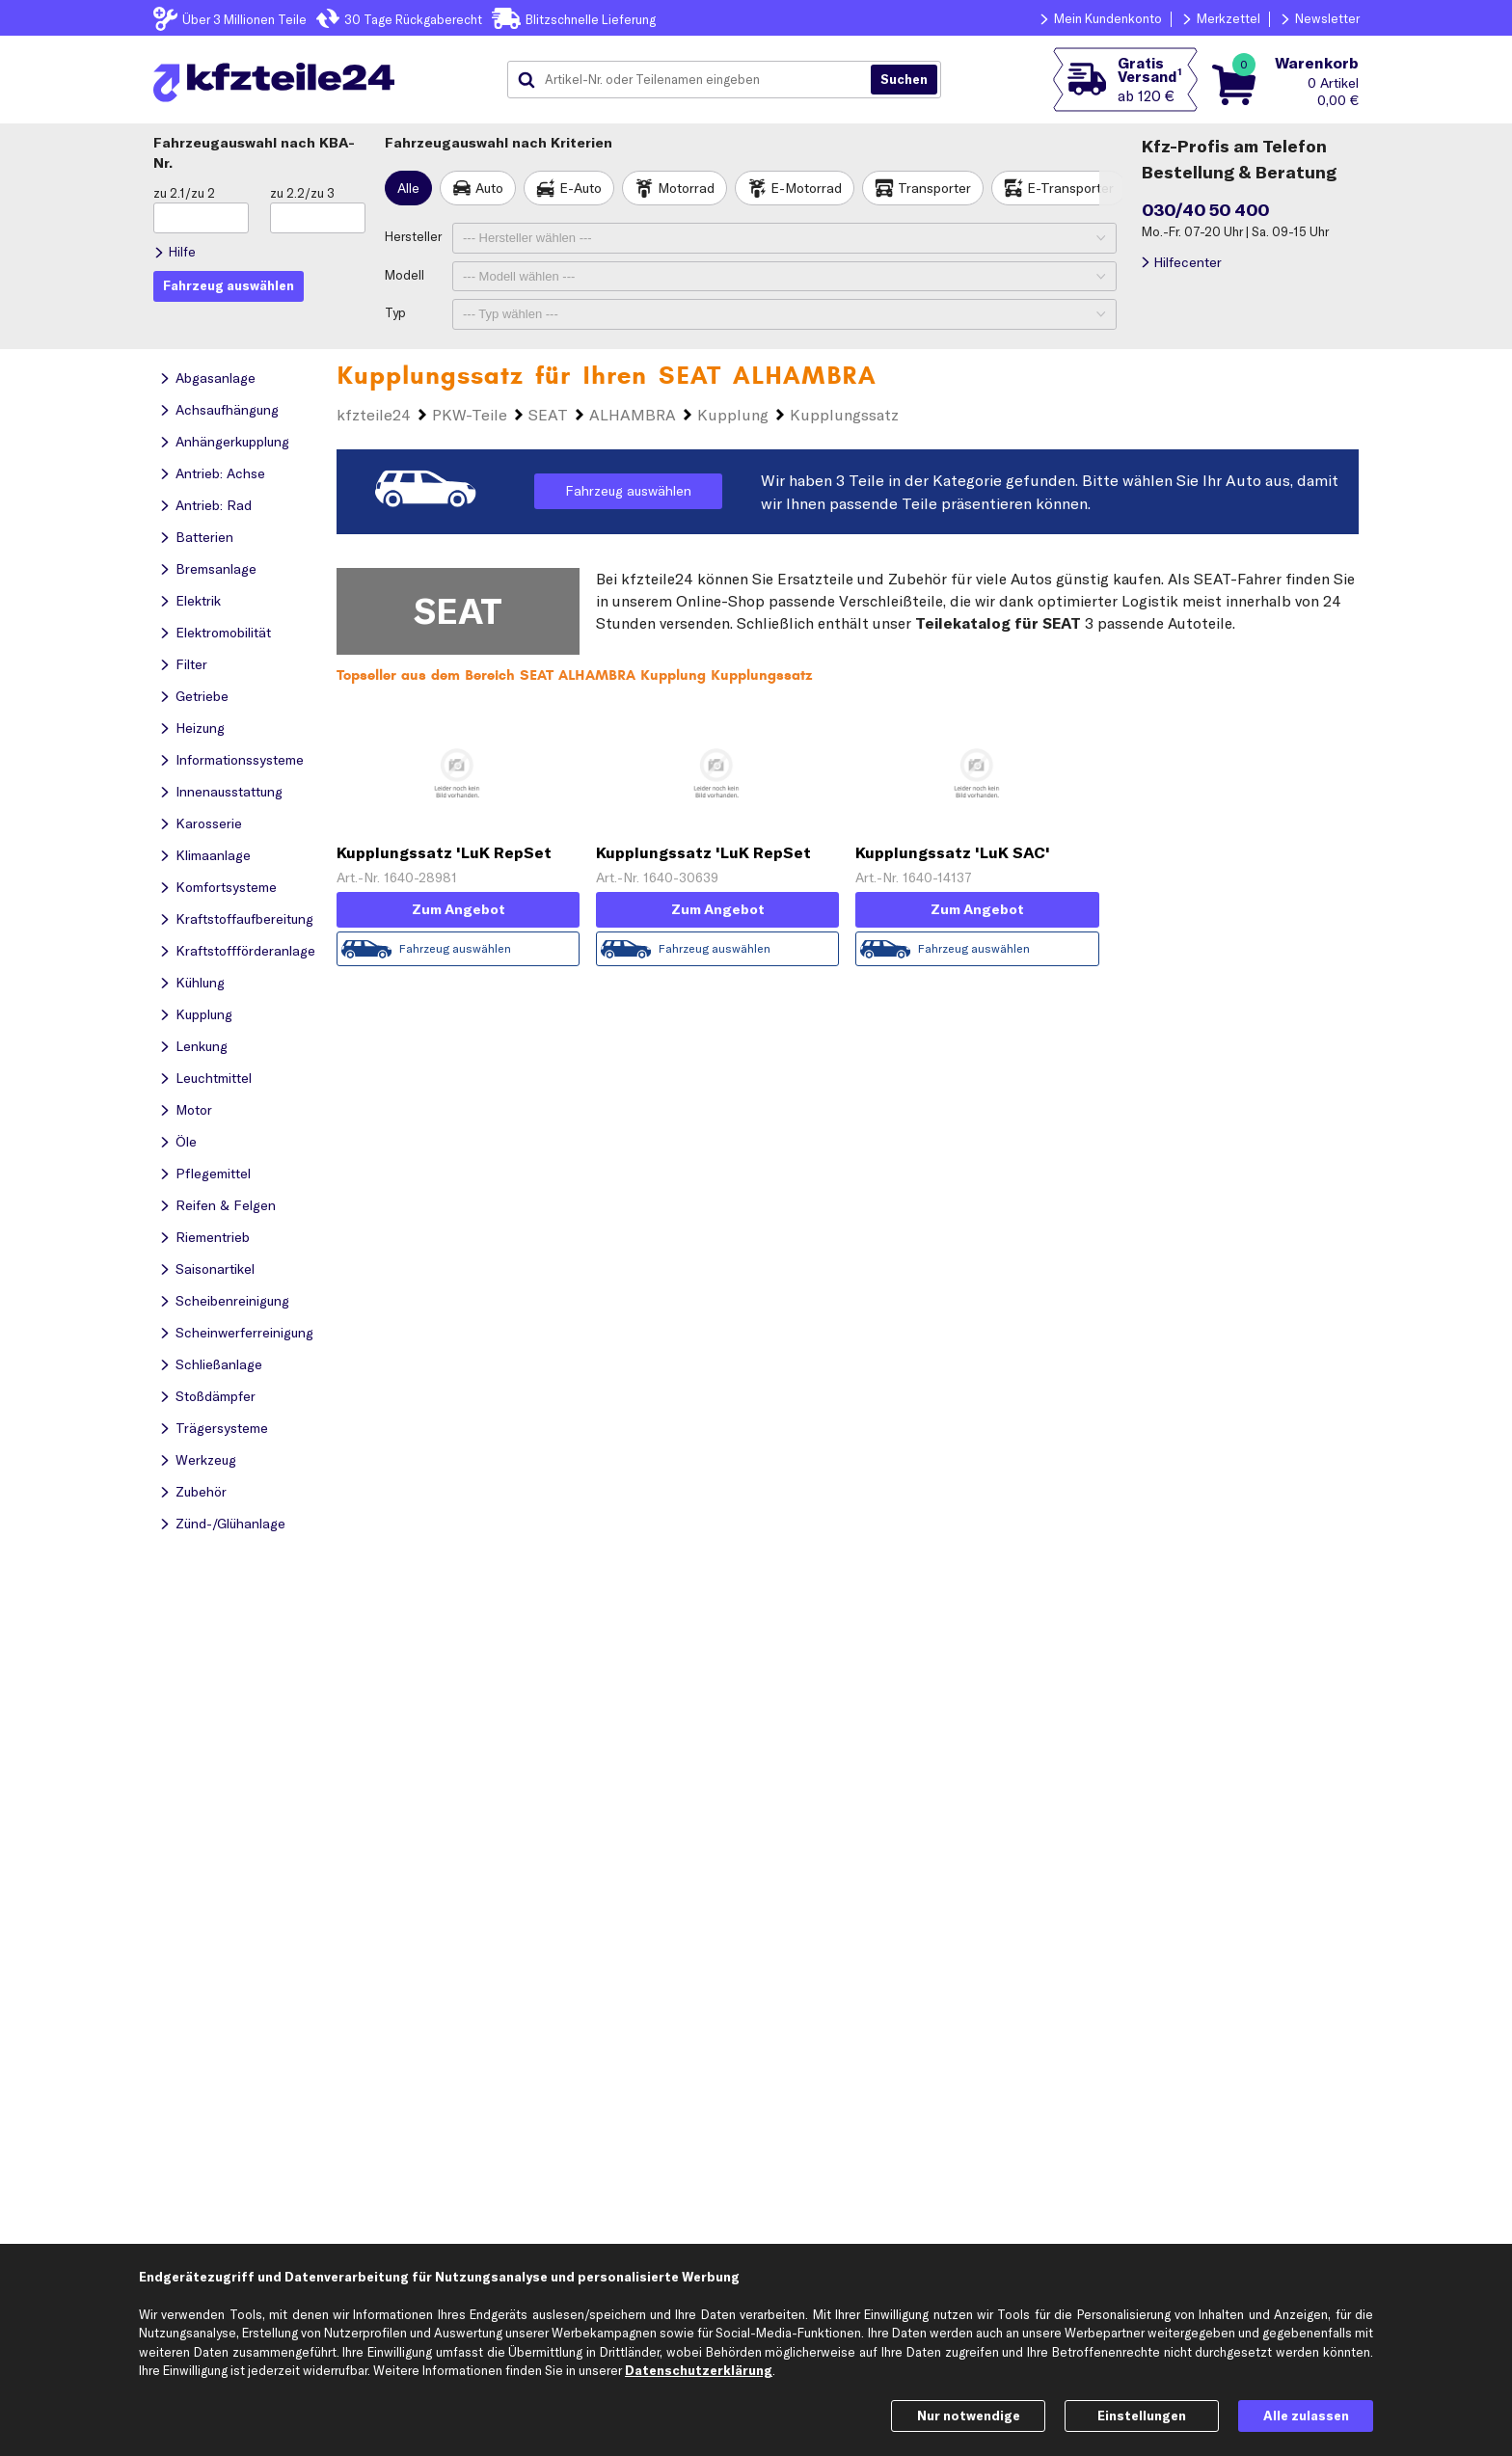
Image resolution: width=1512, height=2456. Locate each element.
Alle (408, 188)
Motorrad (686, 188)
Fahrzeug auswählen (628, 490)
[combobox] (696, 80)
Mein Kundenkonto (1108, 18)
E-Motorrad (806, 188)
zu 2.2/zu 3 (302, 193)
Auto (489, 188)
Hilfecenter (1187, 262)
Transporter (934, 188)
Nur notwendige (968, 2415)
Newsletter (1327, 18)
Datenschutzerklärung (698, 2370)
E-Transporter (1070, 188)
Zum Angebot (458, 909)
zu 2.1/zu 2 (184, 193)
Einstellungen (1141, 2415)
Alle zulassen (1306, 2415)
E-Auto (580, 188)
